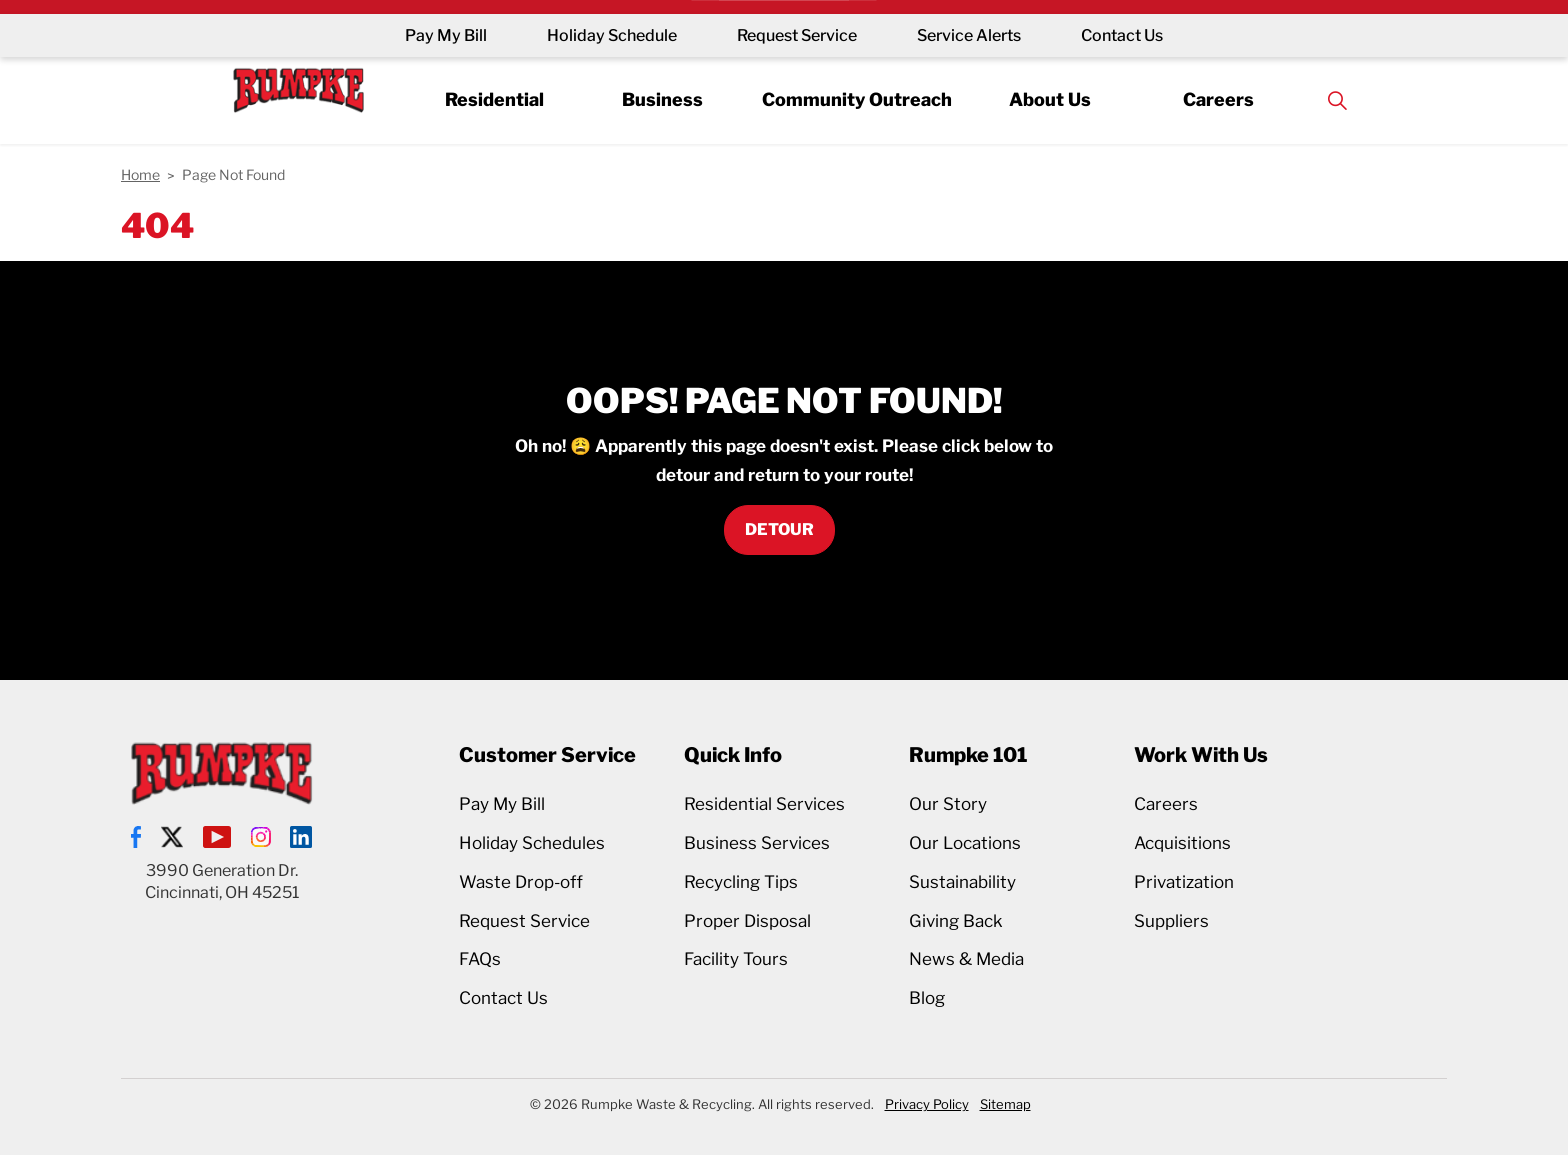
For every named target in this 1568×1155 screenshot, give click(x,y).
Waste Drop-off (521, 882)
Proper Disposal (747, 921)
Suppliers (1171, 921)
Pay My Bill (446, 35)
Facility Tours (736, 959)
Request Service (797, 35)
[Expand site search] (1337, 100)
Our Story (948, 804)
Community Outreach (857, 99)
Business (662, 99)
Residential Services (764, 804)
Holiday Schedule (612, 35)
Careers (1218, 99)
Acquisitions (1182, 843)
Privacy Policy (927, 1104)
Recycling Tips (741, 882)
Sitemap (1005, 1104)
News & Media (966, 959)
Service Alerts (969, 35)
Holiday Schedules (532, 843)
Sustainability (962, 882)
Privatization (1184, 882)
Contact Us (1122, 35)
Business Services (757, 843)
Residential (494, 99)
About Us (1050, 99)
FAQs (480, 959)
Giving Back (956, 921)
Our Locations (965, 843)
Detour (779, 530)
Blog (927, 998)
